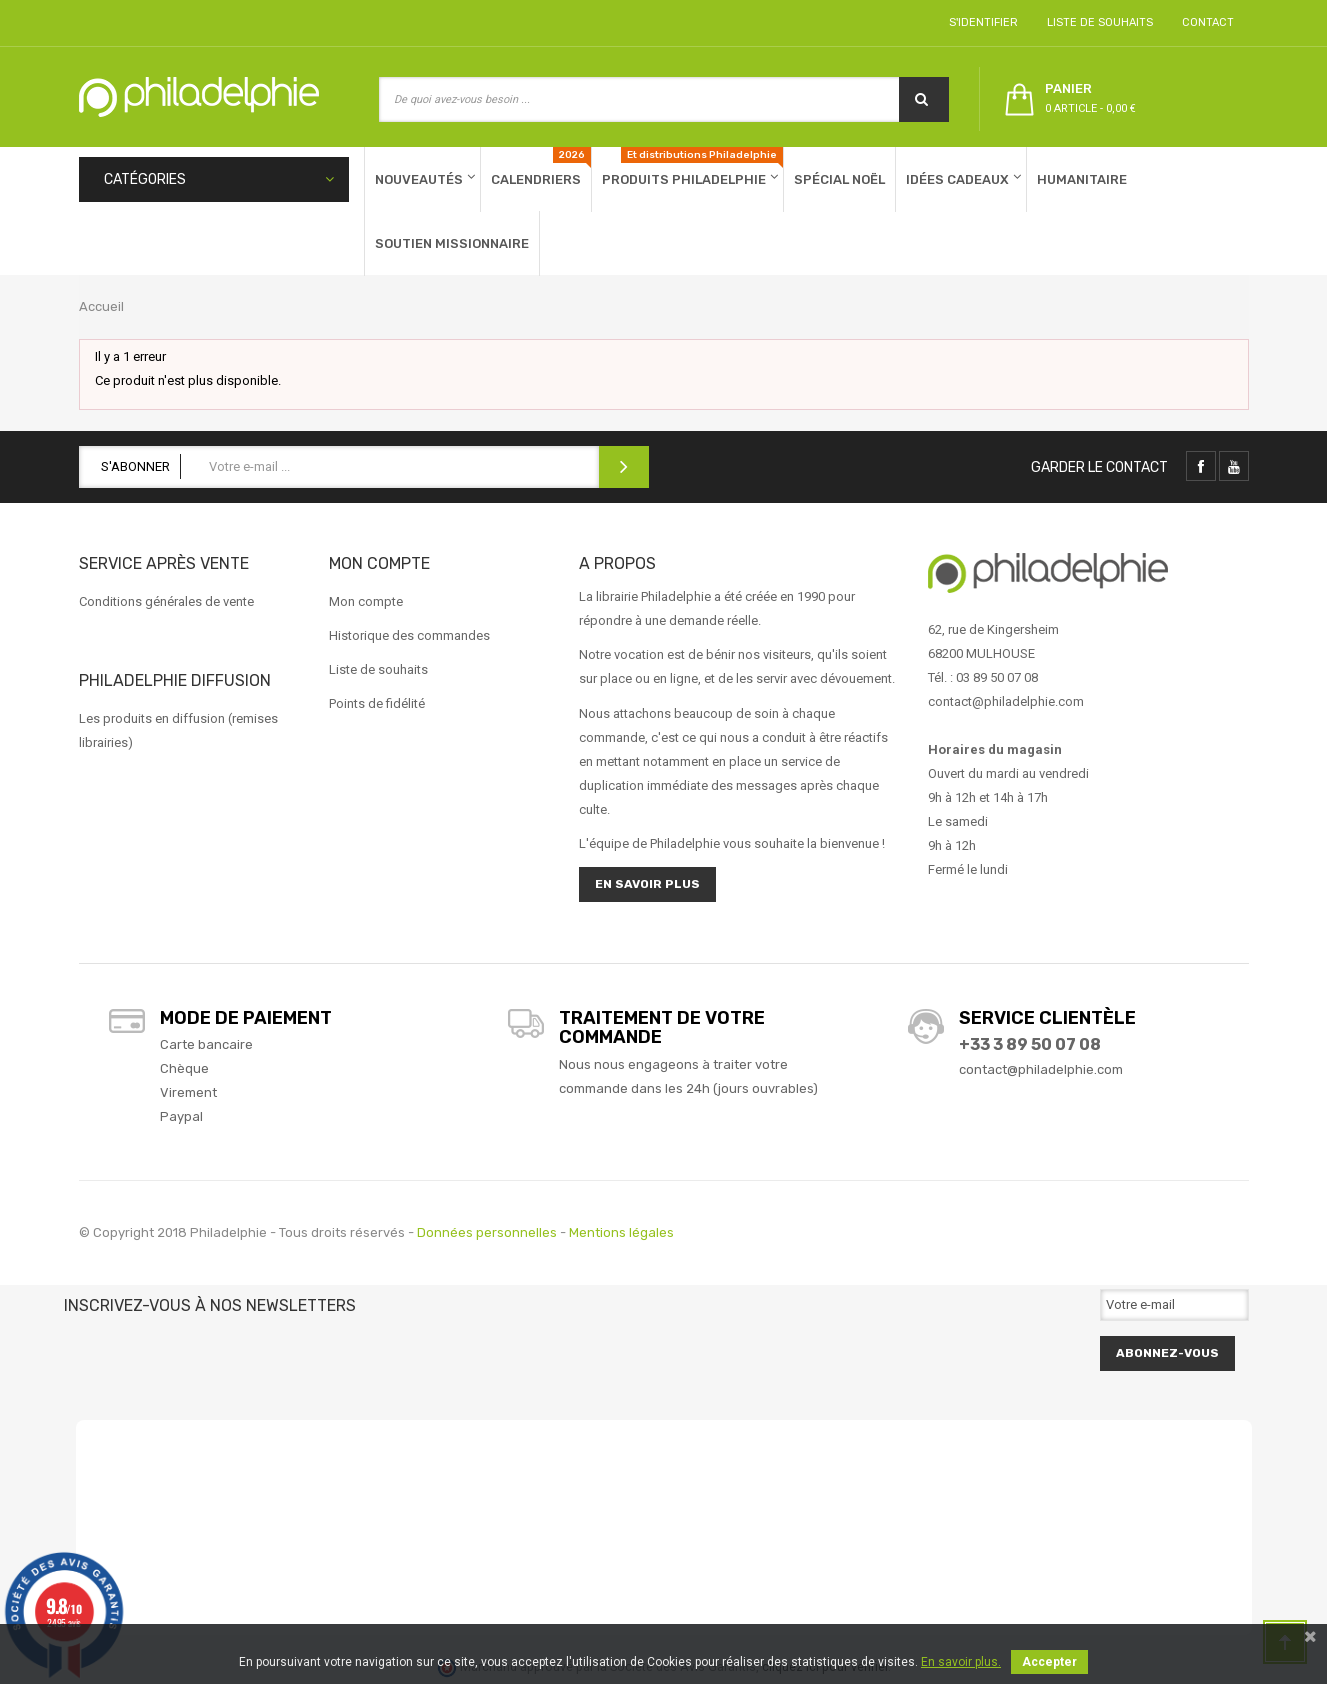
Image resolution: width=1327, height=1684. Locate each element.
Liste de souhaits (1097, 22)
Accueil (101, 306)
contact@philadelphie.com (1041, 1069)
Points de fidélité (377, 703)
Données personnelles (487, 1232)
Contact (1205, 22)
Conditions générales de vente (166, 601)
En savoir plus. (961, 1662)
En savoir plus (647, 884)
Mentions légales (621, 1232)
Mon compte (366, 601)
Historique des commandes (409, 635)
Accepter (1049, 1662)
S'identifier (980, 22)
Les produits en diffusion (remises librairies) (178, 730)
